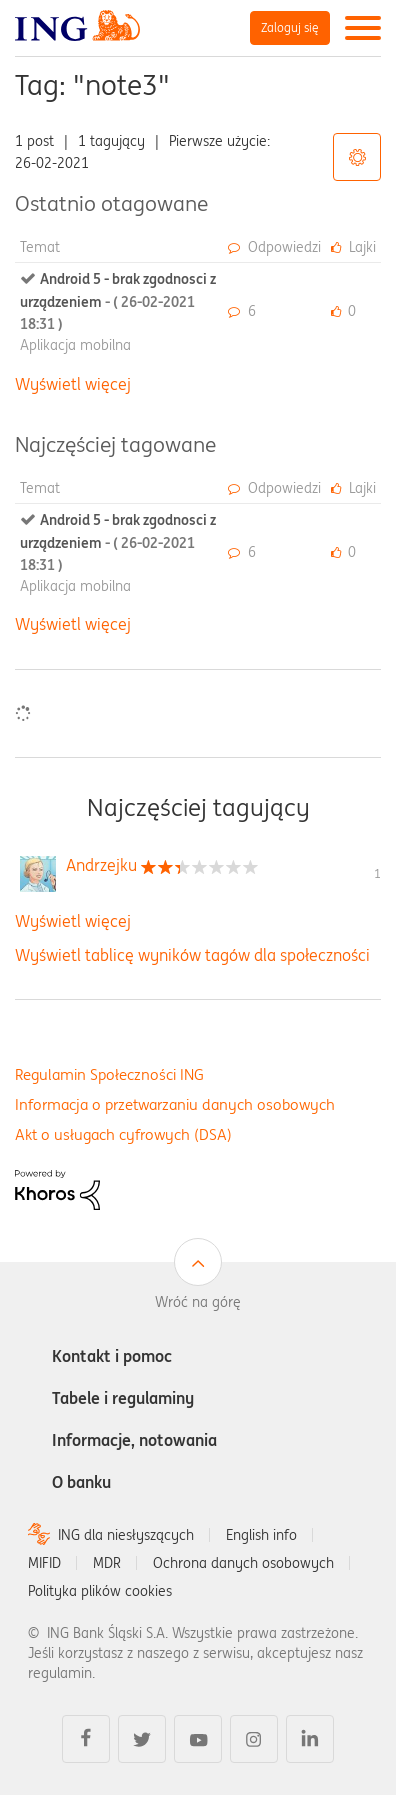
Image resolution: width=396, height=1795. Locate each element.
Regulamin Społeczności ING (109, 1074)
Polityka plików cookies (100, 1591)
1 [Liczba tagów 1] (377, 873)
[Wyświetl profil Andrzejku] (101, 865)
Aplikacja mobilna (75, 345)
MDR (107, 1563)
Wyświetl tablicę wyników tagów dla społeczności (192, 955)
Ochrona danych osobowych (243, 1563)
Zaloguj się (290, 27)
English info (261, 1535)
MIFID (44, 1563)
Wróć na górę (198, 1302)
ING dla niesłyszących (126, 1535)
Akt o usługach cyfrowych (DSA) (123, 1134)
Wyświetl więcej (73, 384)
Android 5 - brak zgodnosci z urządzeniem (118, 301)
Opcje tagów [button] (357, 157)
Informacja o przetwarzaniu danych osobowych (175, 1104)
